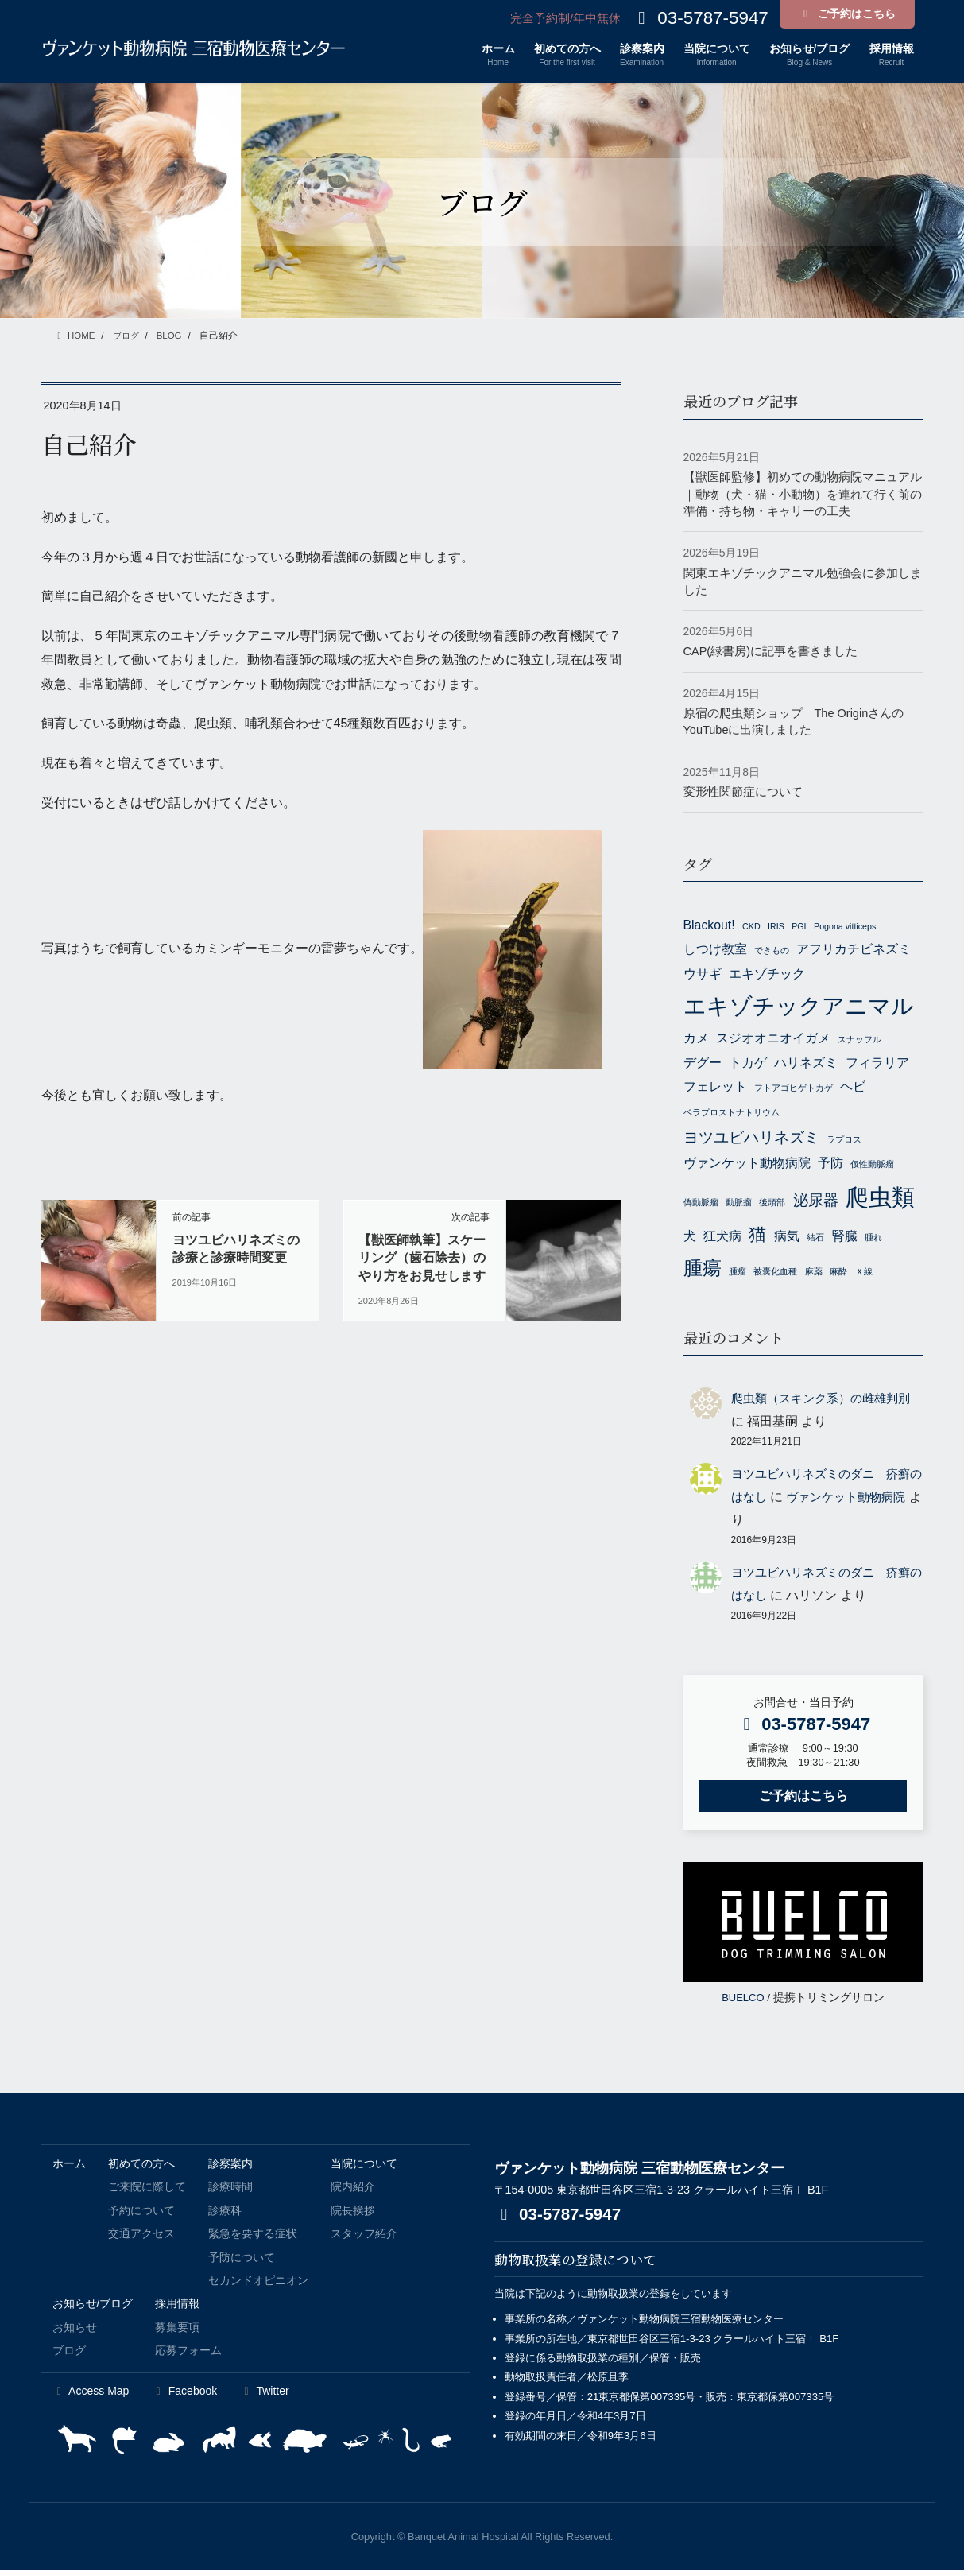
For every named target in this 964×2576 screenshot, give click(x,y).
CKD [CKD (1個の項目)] (751, 926)
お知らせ (74, 2332)
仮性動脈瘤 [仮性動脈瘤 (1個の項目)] (872, 1166)
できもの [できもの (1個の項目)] (771, 950)
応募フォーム (188, 2355)
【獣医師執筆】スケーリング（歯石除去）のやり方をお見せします (422, 1257)
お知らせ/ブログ (93, 2308)
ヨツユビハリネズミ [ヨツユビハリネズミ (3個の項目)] (751, 1138)
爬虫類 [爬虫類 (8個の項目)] (880, 1200)
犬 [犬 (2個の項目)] (689, 1240)
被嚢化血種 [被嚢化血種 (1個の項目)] (775, 1277)
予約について (141, 2215)
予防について (241, 2262)
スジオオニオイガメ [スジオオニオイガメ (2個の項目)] (773, 1039)
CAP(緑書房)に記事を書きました (771, 651)
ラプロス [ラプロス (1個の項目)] (844, 1140)
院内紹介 (353, 2192)
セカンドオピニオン (258, 2285)
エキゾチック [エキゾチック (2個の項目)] (767, 973)
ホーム (69, 2168)
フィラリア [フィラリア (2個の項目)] (877, 1063)
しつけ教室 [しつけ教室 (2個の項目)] (715, 949)
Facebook (184, 2396)
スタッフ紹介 (364, 2239)
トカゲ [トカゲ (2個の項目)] (748, 1063)
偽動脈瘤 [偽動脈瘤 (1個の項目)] (700, 1205)
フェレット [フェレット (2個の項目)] (715, 1088)
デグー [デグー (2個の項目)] (702, 1063)
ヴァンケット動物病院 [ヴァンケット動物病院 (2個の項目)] (747, 1165)
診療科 (225, 2215)
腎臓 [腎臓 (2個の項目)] (845, 1240)
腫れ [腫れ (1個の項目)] (873, 1241)
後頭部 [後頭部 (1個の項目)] (772, 1205)
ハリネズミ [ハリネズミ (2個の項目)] (806, 1063)
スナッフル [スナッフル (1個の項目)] (859, 1041)
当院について (364, 2168)
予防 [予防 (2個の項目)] (830, 1165)
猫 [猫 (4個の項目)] (757, 1238)
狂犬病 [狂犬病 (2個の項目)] (722, 1240)
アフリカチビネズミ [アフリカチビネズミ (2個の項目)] (853, 949)
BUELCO (743, 2002)
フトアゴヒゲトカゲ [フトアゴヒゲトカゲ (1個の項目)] (793, 1089)
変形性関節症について (743, 791)
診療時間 (230, 2192)
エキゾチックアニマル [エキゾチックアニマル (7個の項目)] (798, 1006)
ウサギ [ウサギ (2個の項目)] (702, 973)
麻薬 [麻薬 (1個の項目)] (814, 1277)
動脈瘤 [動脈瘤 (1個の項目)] (739, 1205)
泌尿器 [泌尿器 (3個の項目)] (815, 1203)
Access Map (91, 2396)
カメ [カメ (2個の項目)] (696, 1039)
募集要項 (177, 2332)
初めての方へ (141, 2168)
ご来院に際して (147, 2192)
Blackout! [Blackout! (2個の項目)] (709, 925)
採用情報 (177, 2308)
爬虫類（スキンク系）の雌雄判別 (826, 1404)
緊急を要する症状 (252, 2239)
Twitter (263, 2396)
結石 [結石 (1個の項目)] (815, 1241)
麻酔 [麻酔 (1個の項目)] (838, 1277)
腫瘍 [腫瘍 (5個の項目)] (702, 1273)
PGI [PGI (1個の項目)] (799, 926)
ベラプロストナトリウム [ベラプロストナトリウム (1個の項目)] (731, 1113)
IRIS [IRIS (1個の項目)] (776, 926)
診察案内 (230, 2168)
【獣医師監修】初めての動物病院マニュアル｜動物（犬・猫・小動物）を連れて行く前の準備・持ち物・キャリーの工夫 (802, 494)
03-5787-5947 (560, 2219)
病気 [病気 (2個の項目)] (786, 1240)
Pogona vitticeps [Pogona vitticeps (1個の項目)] (845, 926)
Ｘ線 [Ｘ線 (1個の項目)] (864, 1277)
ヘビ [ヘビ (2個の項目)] (852, 1088)
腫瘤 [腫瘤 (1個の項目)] (737, 1277)
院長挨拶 (353, 2215)
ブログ (69, 2355)
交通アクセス (141, 2239)
